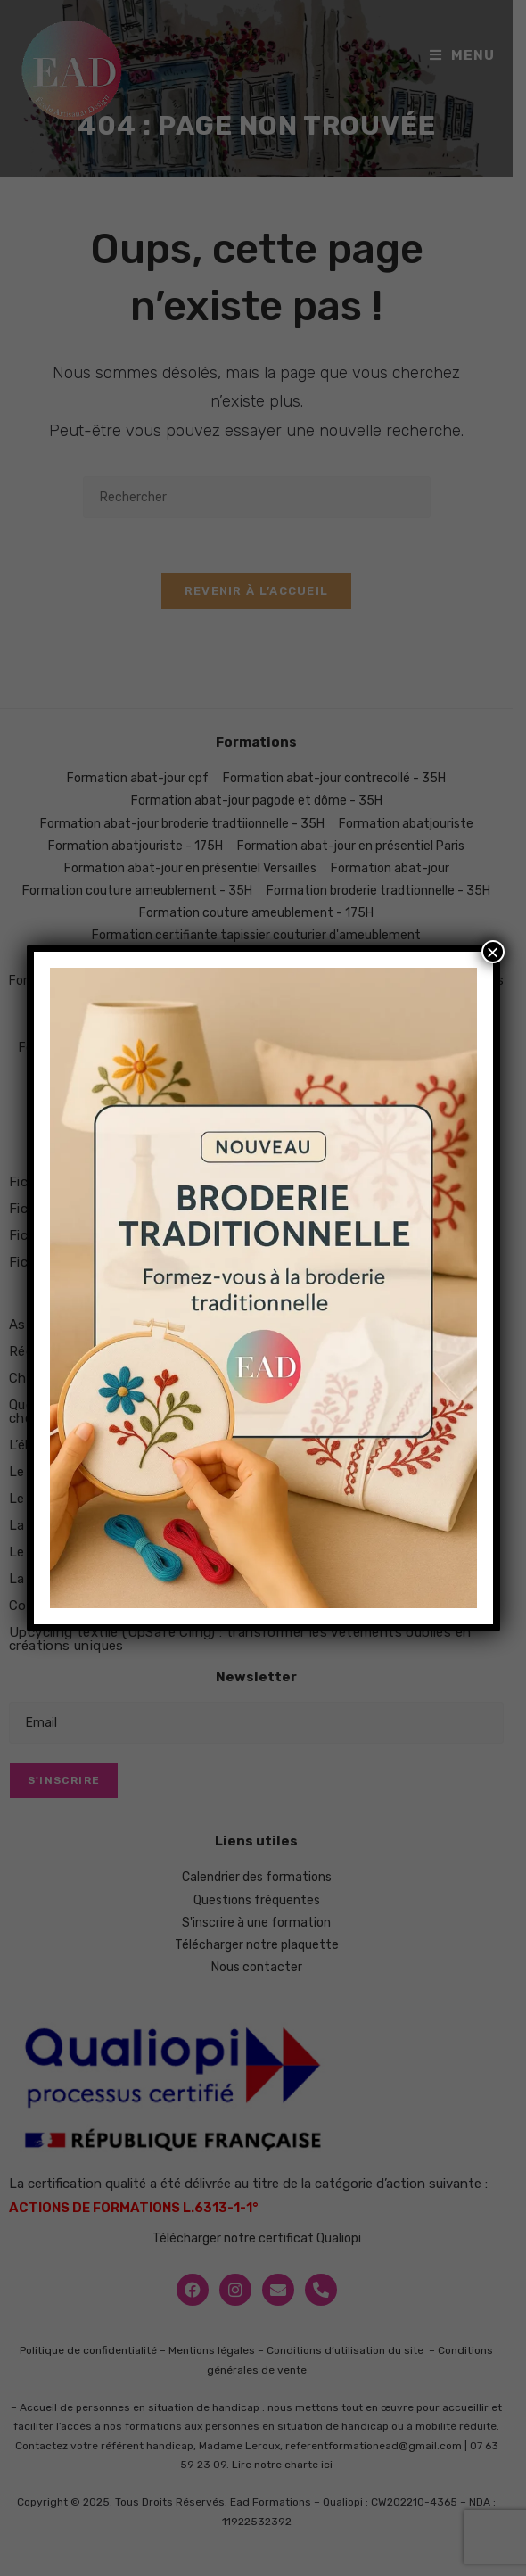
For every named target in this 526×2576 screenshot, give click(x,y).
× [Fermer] (492, 951)
